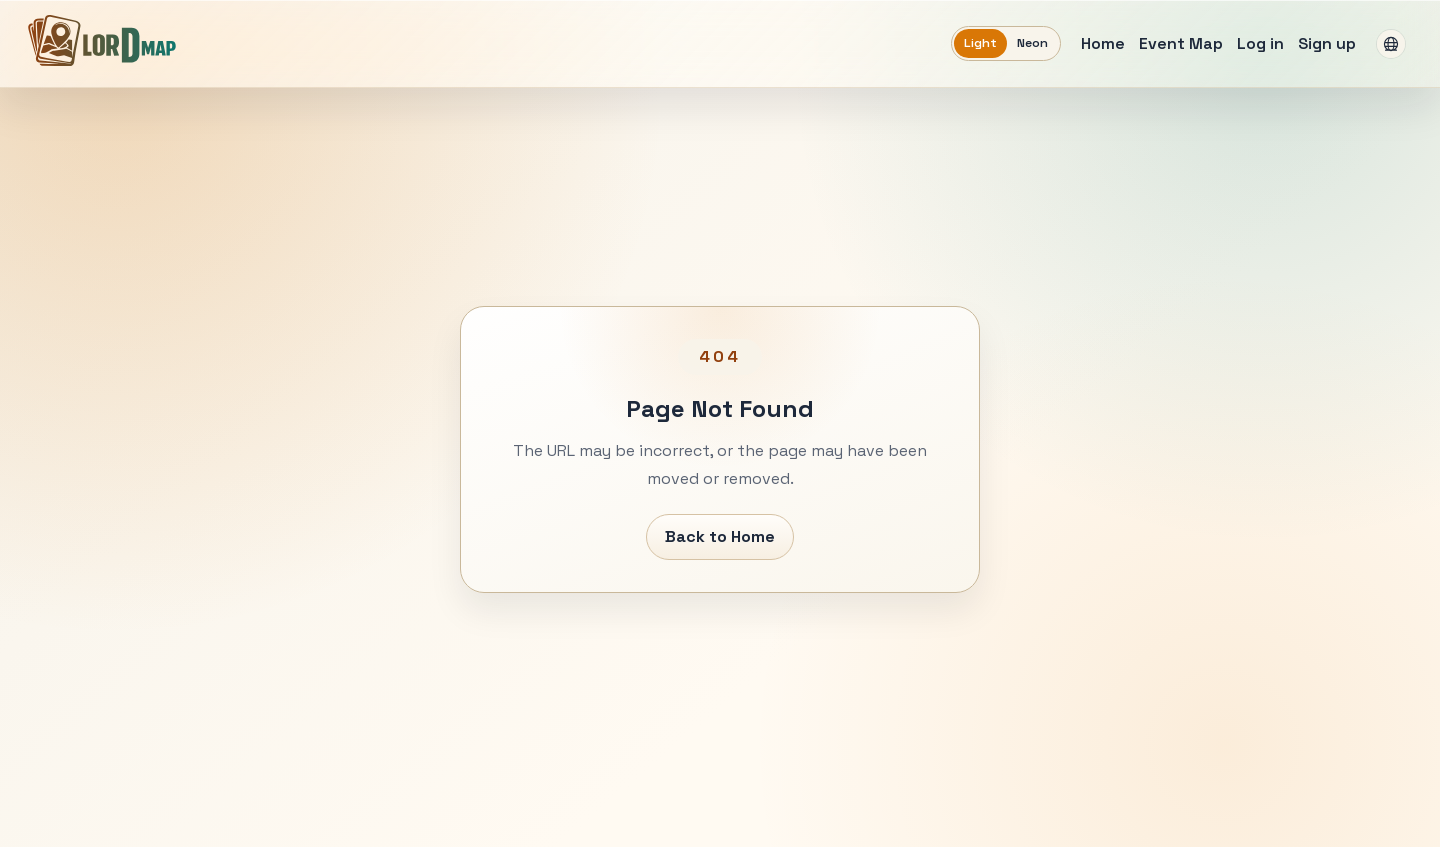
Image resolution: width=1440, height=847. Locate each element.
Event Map (1181, 43)
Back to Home (720, 536)
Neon (1032, 43)
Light (980, 43)
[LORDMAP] (102, 40)
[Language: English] (1391, 44)
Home (1103, 43)
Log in (1260, 43)
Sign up (1327, 43)
